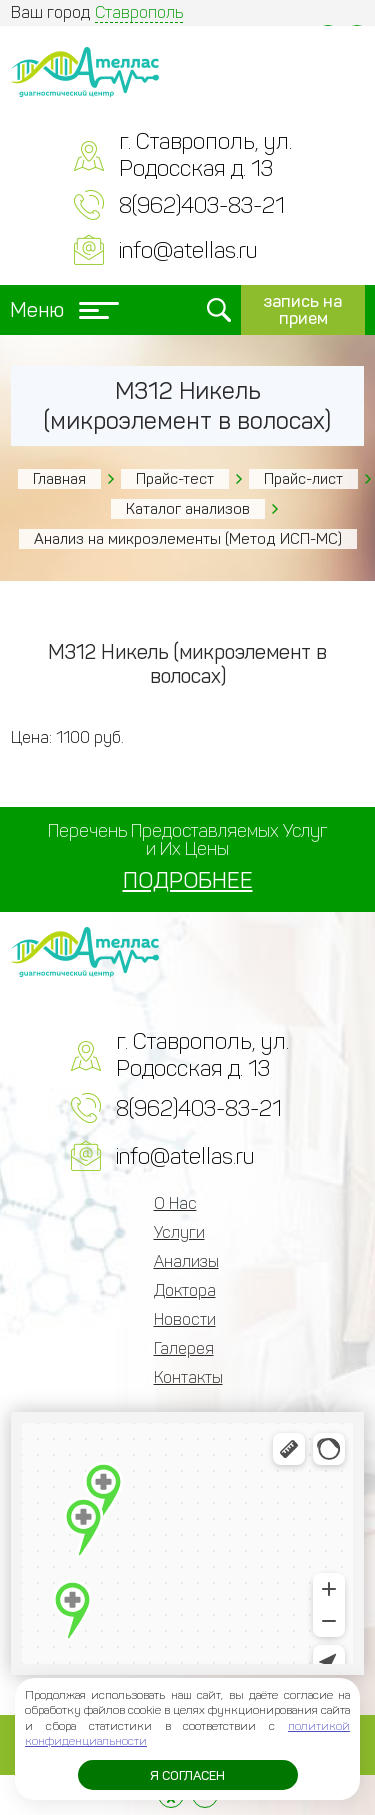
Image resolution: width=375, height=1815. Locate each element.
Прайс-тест (175, 479)
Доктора (185, 1290)
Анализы (186, 1261)
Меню (64, 310)
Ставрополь (139, 12)
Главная (59, 479)
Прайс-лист (303, 479)
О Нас (175, 1203)
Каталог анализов (188, 509)
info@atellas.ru (188, 250)
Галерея (184, 1348)
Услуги (179, 1232)
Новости (185, 1319)
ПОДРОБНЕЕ (188, 880)
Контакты (188, 1377)
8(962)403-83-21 (202, 205)
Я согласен (187, 1775)
